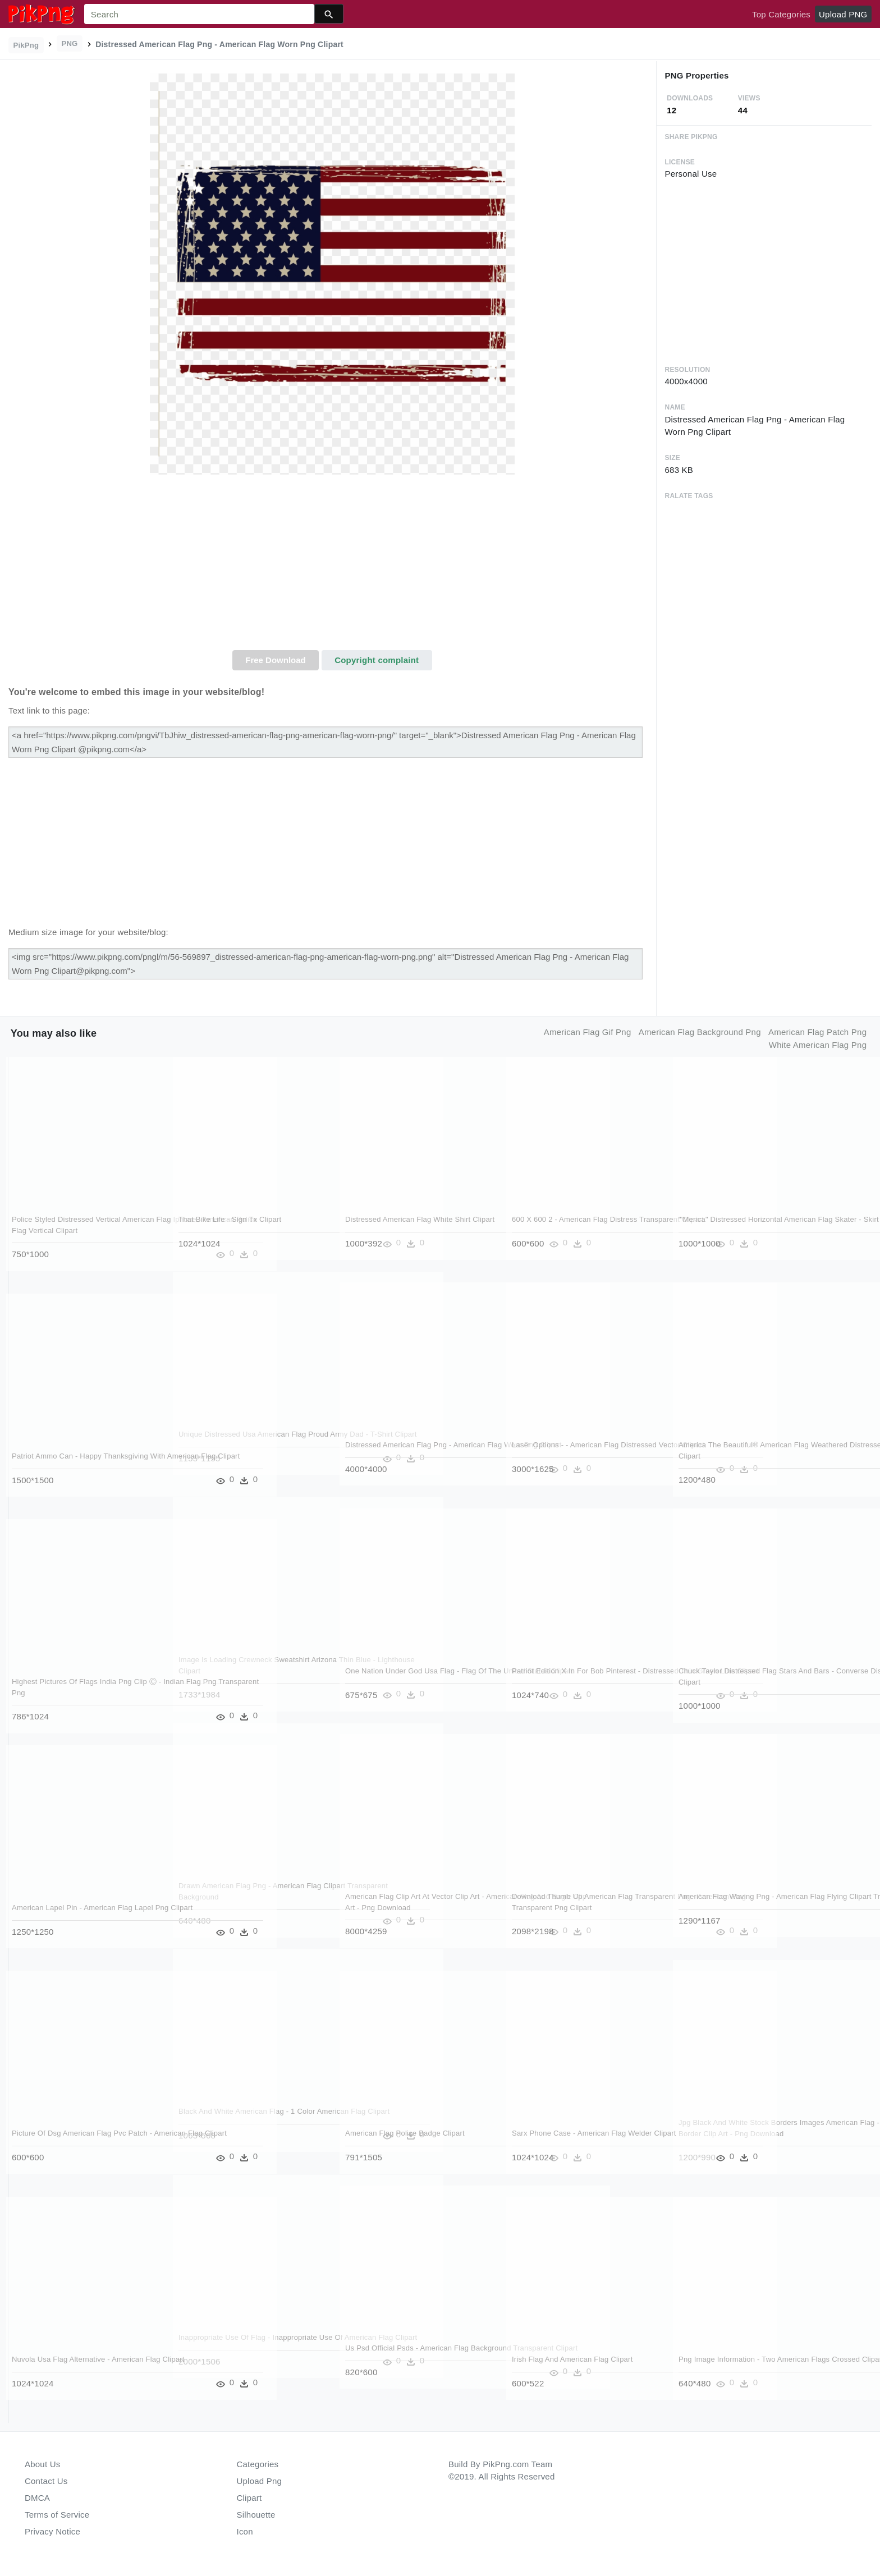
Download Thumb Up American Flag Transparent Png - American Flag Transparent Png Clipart (573, 1907)
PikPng (26, 45)
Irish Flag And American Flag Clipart (572, 2359)
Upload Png (259, 2481)
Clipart (249, 2498)
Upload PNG (843, 14)
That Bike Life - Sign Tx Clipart (230, 1219)
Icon (245, 2531)
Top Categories (781, 14)
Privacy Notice (52, 2531)
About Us (43, 2464)
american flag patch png (817, 1032)
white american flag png (818, 1045)
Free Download (275, 660)
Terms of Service (57, 2514)
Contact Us (46, 2481)
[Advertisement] (332, 566)
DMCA (37, 2498)
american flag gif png (587, 1032)
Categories (258, 2464)
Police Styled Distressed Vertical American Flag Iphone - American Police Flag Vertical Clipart (84, 1230)
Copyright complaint (376, 660)
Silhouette (256, 2514)
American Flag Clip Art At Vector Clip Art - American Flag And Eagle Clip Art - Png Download (415, 1907)
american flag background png (700, 1032)
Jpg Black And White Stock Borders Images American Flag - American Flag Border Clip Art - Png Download (744, 2133)
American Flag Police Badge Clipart (405, 2133)
